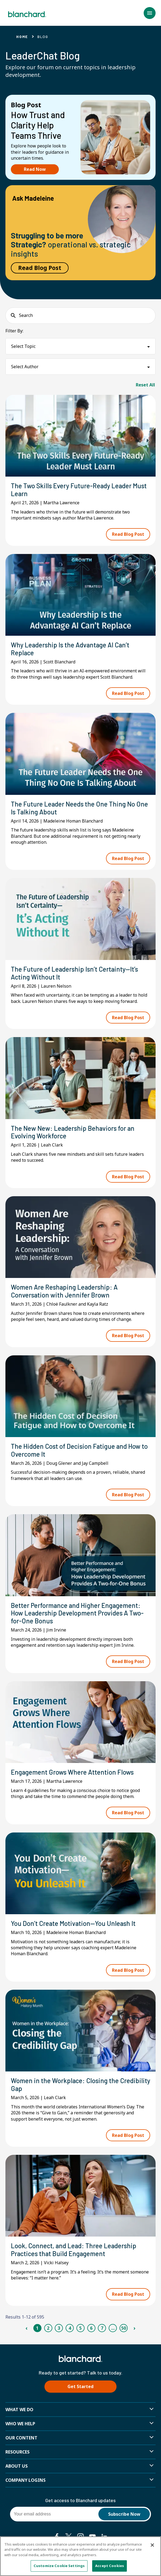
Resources (17, 2452)
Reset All (145, 385)
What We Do (19, 2409)
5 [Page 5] (80, 2328)
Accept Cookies (109, 2565)
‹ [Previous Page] (26, 2328)
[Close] (152, 2545)
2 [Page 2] (48, 2328)
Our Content (21, 2438)
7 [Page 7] (102, 2328)
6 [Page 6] (91, 2328)
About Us (16, 2466)
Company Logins (25, 2480)
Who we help (20, 2423)
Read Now (35, 169)
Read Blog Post (39, 268)
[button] (150, 13)
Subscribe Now (124, 2514)
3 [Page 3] (59, 2328)
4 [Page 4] (70, 2328)
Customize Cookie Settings (59, 2565)
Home (22, 36)
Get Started (80, 2386)
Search (26, 315)
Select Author (24, 367)
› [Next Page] (134, 2328)
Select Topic (23, 346)
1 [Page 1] (37, 2328)
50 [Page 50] (123, 2328)
